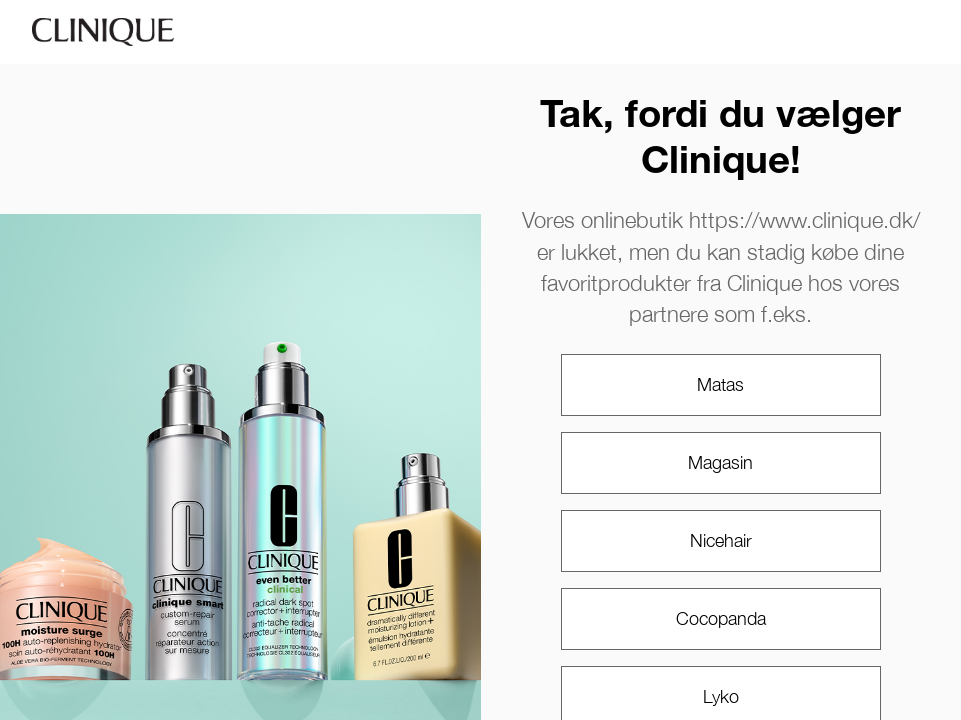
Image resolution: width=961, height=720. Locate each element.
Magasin (720, 462)
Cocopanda (721, 618)
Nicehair (721, 540)
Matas (720, 384)
